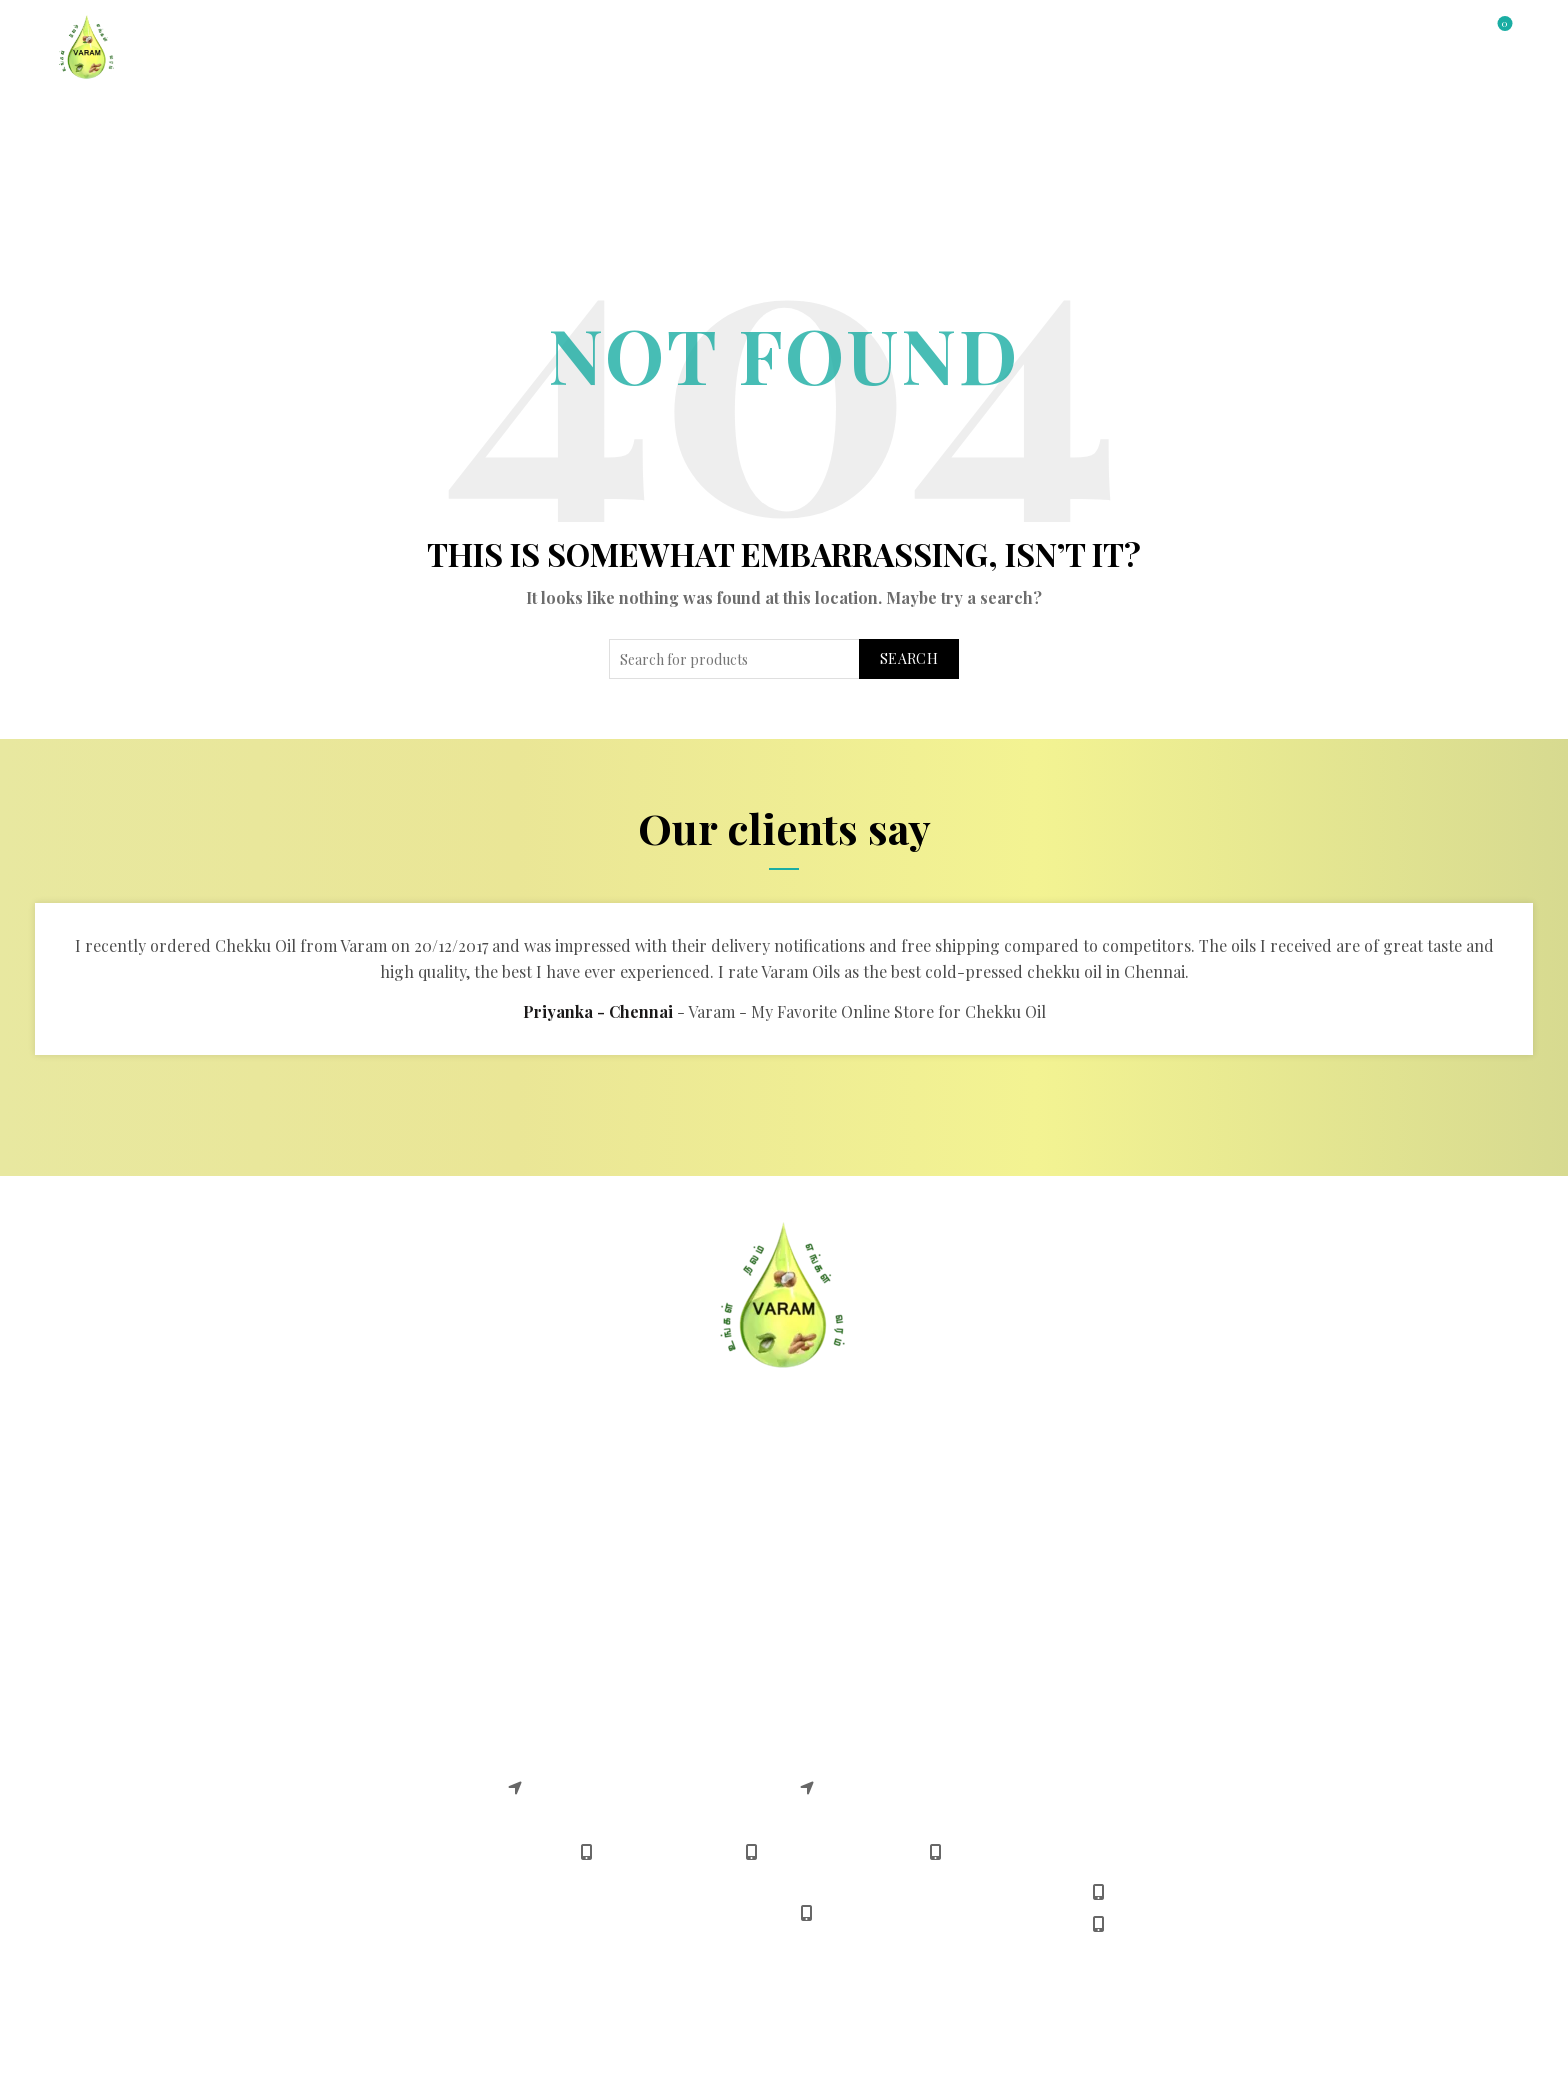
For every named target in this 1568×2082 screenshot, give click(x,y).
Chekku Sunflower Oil (294, 1788)
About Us (478, 120)
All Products (357, 120)
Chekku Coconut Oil (287, 1757)
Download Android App (884, 1598)
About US (248, 1505)
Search (909, 658)
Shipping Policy (564, 1598)
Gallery (699, 120)
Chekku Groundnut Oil (297, 1695)
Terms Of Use (263, 1567)
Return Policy (556, 1536)
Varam (740, 2049)
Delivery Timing (857, 1567)
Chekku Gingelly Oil (287, 1726)
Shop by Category (197, 120)
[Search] (1448, 32)
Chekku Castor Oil (281, 1819)
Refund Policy (557, 1567)
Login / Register (1373, 33)
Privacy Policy (265, 1598)
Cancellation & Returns (593, 1505)
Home (75, 120)
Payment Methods (865, 1536)
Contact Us (591, 120)
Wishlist (1502, 24)
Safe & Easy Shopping (880, 1505)
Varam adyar (553, 1733)
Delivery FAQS (265, 1536)
